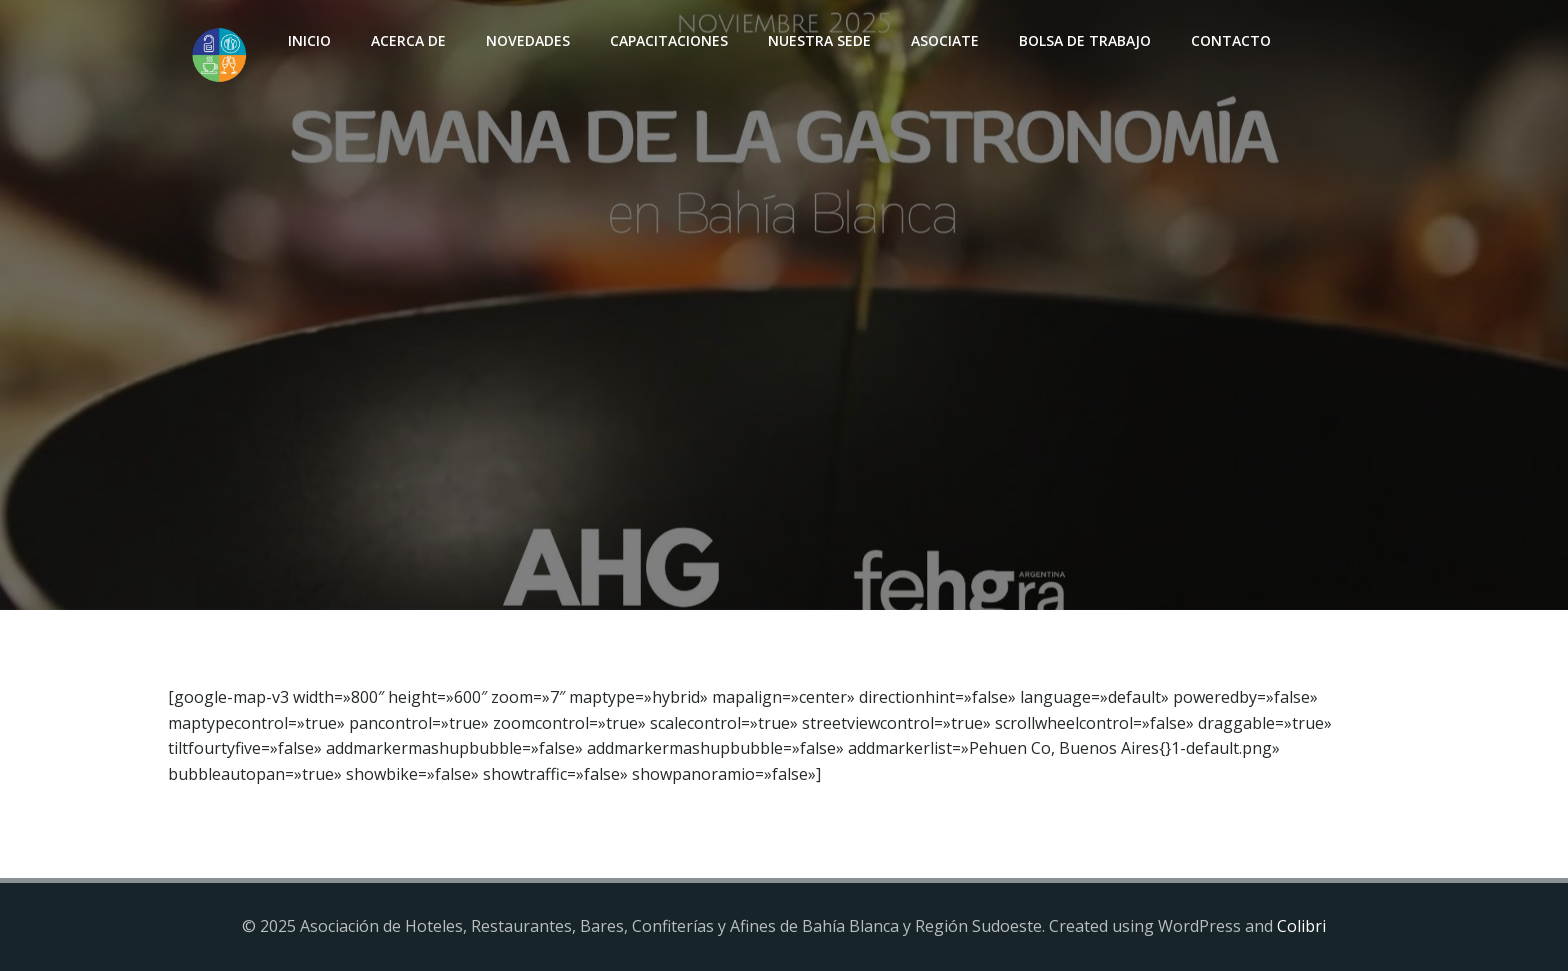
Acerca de (408, 40)
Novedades (528, 40)
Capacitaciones (669, 40)
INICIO (309, 40)
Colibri (1301, 926)
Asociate (945, 40)
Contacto (1231, 40)
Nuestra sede (819, 40)
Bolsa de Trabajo (1085, 40)
